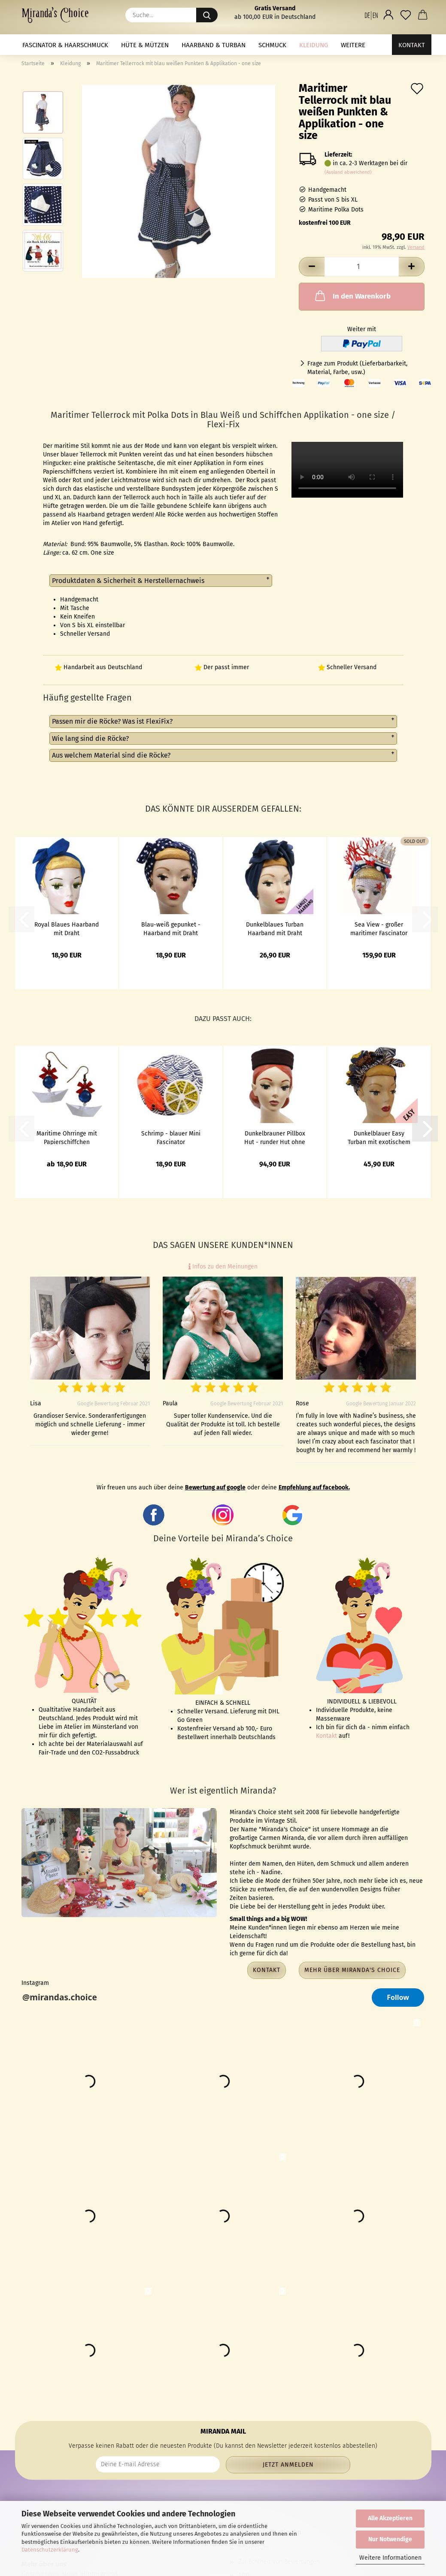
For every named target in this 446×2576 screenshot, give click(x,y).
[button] (371, 15)
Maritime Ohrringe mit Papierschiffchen (66, 1137)
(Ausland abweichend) (348, 172)
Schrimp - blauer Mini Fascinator (170, 1137)
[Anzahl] (362, 266)
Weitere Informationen (390, 2557)
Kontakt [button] (266, 1970)
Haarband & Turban (214, 45)
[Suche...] (207, 15)
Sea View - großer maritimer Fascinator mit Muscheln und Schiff (378, 928)
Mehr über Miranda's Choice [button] (352, 1970)
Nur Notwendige (390, 2539)
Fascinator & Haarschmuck (65, 45)
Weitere (353, 45)
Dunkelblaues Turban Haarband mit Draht (274, 928)
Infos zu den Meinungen (223, 1266)
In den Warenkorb (352, 295)
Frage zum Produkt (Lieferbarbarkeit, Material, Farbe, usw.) (357, 368)
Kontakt (411, 45)
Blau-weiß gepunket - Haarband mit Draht (170, 928)
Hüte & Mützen (145, 45)
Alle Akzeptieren (390, 2518)
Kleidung (313, 45)
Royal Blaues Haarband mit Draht (66, 928)
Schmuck (272, 45)
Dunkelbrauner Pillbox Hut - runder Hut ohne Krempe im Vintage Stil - (274, 1137)
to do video (347, 470)
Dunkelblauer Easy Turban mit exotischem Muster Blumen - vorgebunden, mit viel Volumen (379, 1137)
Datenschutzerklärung (49, 2549)
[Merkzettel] (405, 15)
